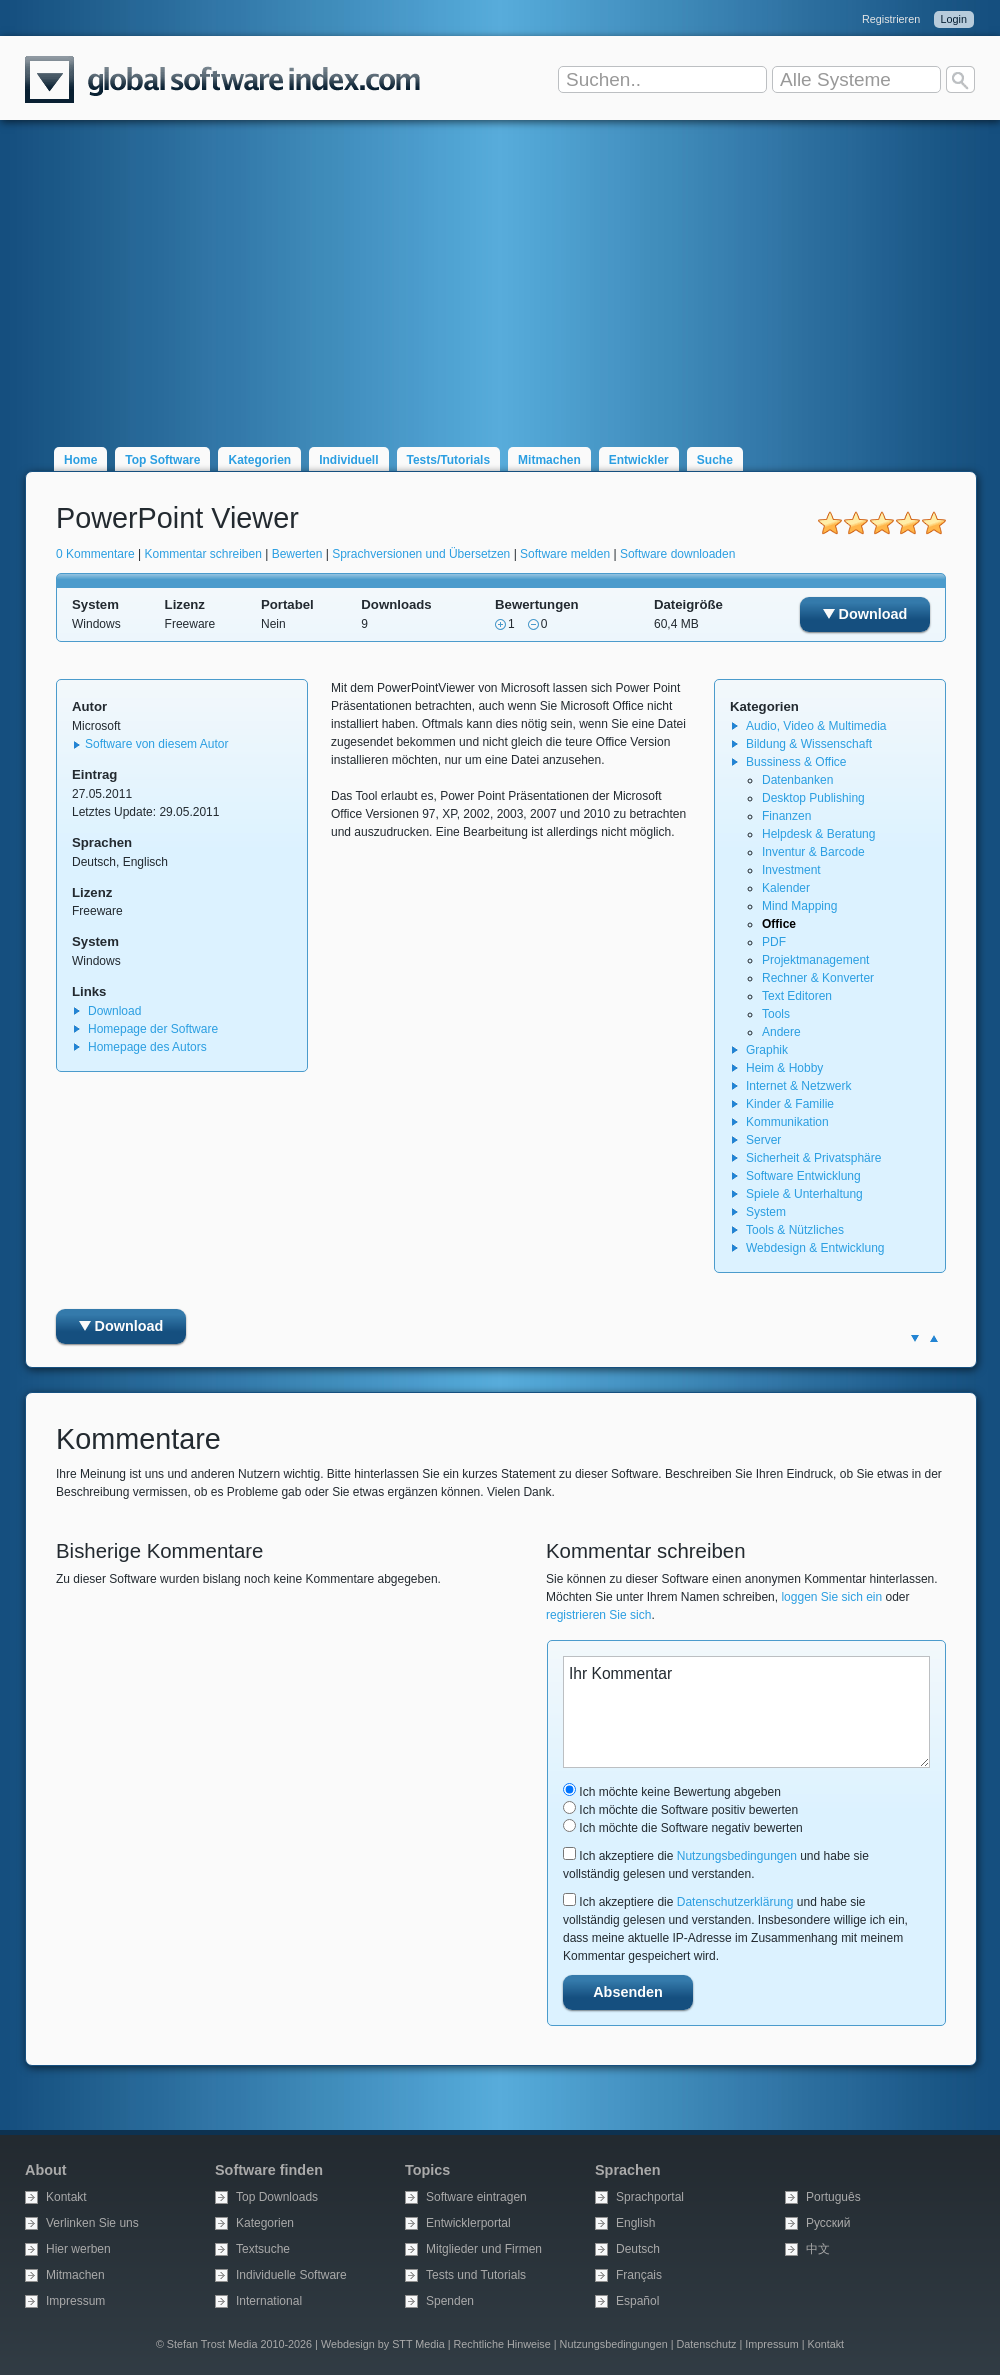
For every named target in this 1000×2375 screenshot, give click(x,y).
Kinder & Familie (790, 1104)
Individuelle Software (291, 2275)
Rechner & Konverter (818, 978)
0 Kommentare (95, 554)
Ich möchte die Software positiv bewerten (680, 1810)
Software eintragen (476, 2197)
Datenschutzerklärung (735, 1902)
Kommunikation (787, 1122)
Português (833, 2197)
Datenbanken (797, 780)
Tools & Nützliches (795, 1230)
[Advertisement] (500, 272)
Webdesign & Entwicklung (815, 1248)
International (269, 2301)
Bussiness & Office (796, 762)
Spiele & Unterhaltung (804, 1194)
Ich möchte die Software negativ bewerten (683, 1828)
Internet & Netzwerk (798, 1086)
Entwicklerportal (468, 2223)
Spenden (450, 2301)
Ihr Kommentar (746, 1712)
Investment (791, 870)
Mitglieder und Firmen (484, 2249)
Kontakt (66, 2197)
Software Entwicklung (803, 1176)
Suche (715, 460)
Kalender (786, 888)
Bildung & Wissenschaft (809, 744)
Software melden (565, 554)
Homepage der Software (153, 1029)
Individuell (348, 460)
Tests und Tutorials (476, 2275)
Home (80, 460)
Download (865, 614)
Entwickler (639, 460)
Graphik (767, 1050)
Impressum (75, 2301)
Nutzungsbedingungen (737, 1856)
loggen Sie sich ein (831, 1597)
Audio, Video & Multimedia (816, 726)
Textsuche (263, 2249)
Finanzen (786, 816)
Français (639, 2275)
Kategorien (259, 460)
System (766, 1212)
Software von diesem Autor (156, 744)
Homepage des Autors (147, 1047)
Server (763, 1140)
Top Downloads (277, 2197)
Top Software (162, 460)
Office (779, 924)
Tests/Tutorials (449, 460)
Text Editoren (797, 996)
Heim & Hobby (784, 1068)
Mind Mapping (799, 906)
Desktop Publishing (813, 798)
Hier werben (78, 2249)
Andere (781, 1032)
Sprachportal (650, 2197)
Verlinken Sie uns (92, 2223)
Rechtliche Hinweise (502, 2344)
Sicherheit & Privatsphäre (813, 1158)
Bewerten (297, 554)
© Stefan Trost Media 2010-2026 (234, 2344)
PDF (774, 942)
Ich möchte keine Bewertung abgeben (672, 1792)
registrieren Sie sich (598, 1615)
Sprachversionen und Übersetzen (421, 554)
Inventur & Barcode (813, 852)
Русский (828, 2223)
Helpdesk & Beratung (818, 834)
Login (954, 19)
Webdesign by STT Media (383, 2344)
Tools (776, 1014)
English (635, 2223)
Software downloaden (677, 554)
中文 (818, 2249)
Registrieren (891, 19)
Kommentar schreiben (203, 554)
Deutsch (638, 2249)
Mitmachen (549, 460)
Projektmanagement (815, 960)
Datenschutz (706, 2344)
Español (637, 2301)
